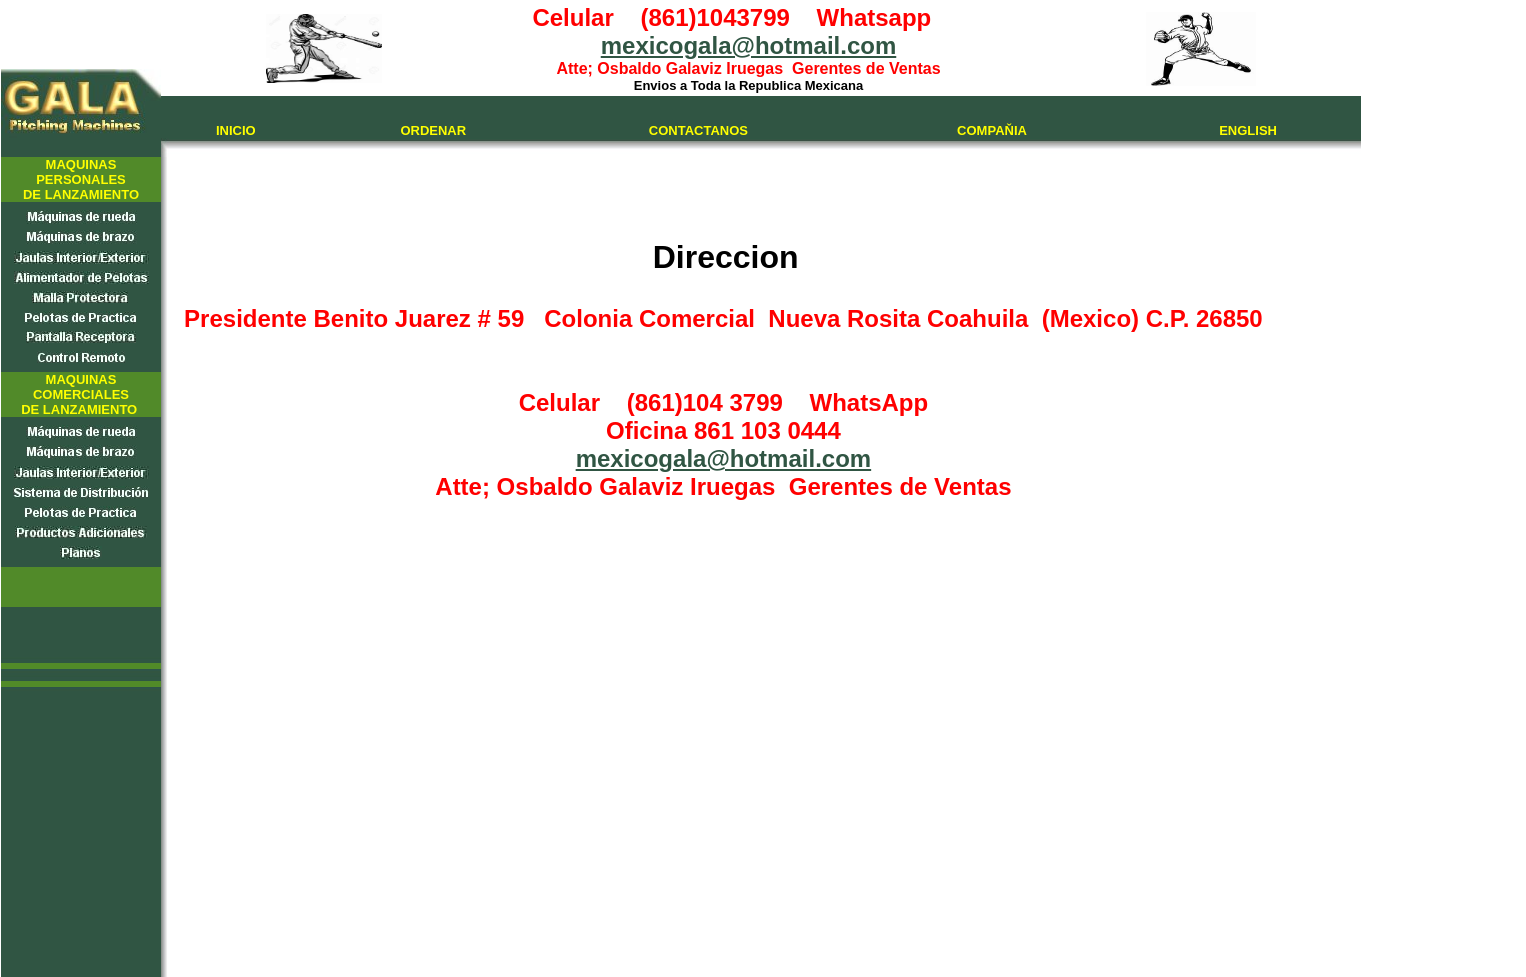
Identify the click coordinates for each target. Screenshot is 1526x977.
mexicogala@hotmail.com (749, 45)
